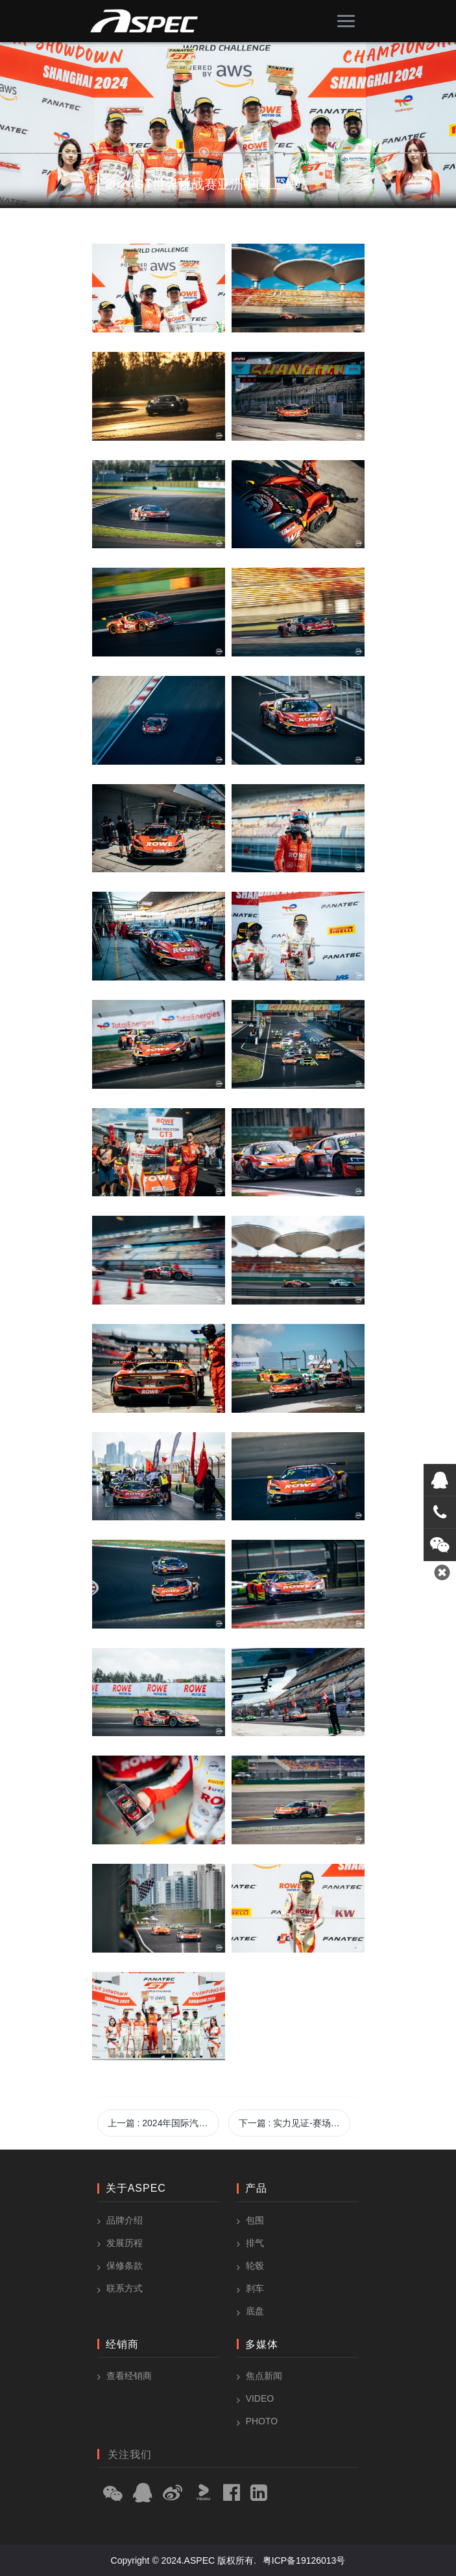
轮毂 (255, 2265)
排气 (255, 2243)
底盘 (255, 2311)
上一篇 (164, 2123)
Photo (262, 2421)
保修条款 (124, 2265)
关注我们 (130, 2454)
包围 (255, 2220)
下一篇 (295, 2123)
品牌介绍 (124, 2220)
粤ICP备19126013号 (304, 2560)
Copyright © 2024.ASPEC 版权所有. (183, 2560)
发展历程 (124, 2243)
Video (260, 2398)
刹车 (255, 2288)
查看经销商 (129, 2376)
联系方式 (124, 2288)
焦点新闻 (264, 2376)
